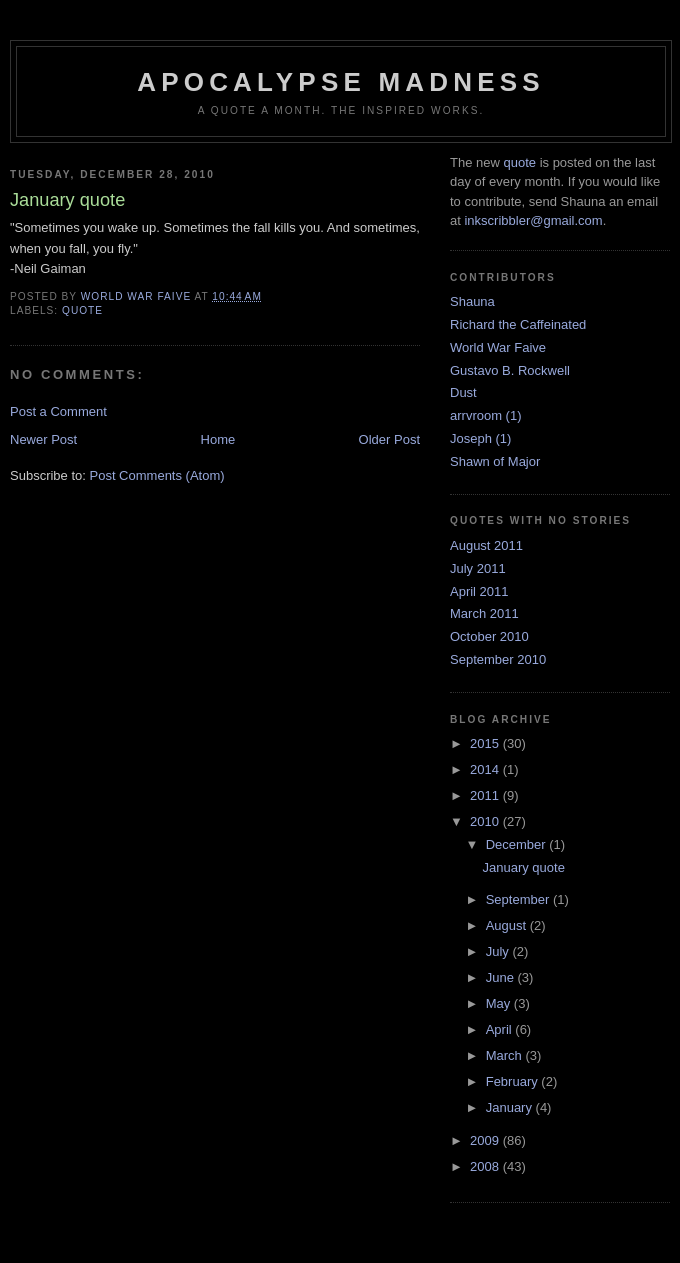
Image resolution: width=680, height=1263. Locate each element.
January (511, 1107)
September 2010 (498, 659)
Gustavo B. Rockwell (510, 370)
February (514, 1081)
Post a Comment (58, 411)
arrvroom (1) (486, 415)
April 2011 (479, 591)
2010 (486, 821)
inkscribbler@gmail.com (533, 220)
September (519, 899)
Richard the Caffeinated (518, 324)
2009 (486, 1140)
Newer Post (43, 439)
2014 (486, 769)
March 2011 (484, 613)
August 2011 (486, 545)
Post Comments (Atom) (157, 475)
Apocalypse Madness (341, 82)
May (500, 1003)
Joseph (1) (480, 438)
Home (218, 439)
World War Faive (498, 347)
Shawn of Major (495, 461)
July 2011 (478, 568)
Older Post (389, 439)
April (501, 1029)
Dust (463, 392)
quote (82, 310)
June (502, 977)
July (499, 951)
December (518, 844)
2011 (486, 795)
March (506, 1055)
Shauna (472, 301)
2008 (486, 1166)
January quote (523, 867)
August (508, 925)
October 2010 (489, 636)
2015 (486, 743)
